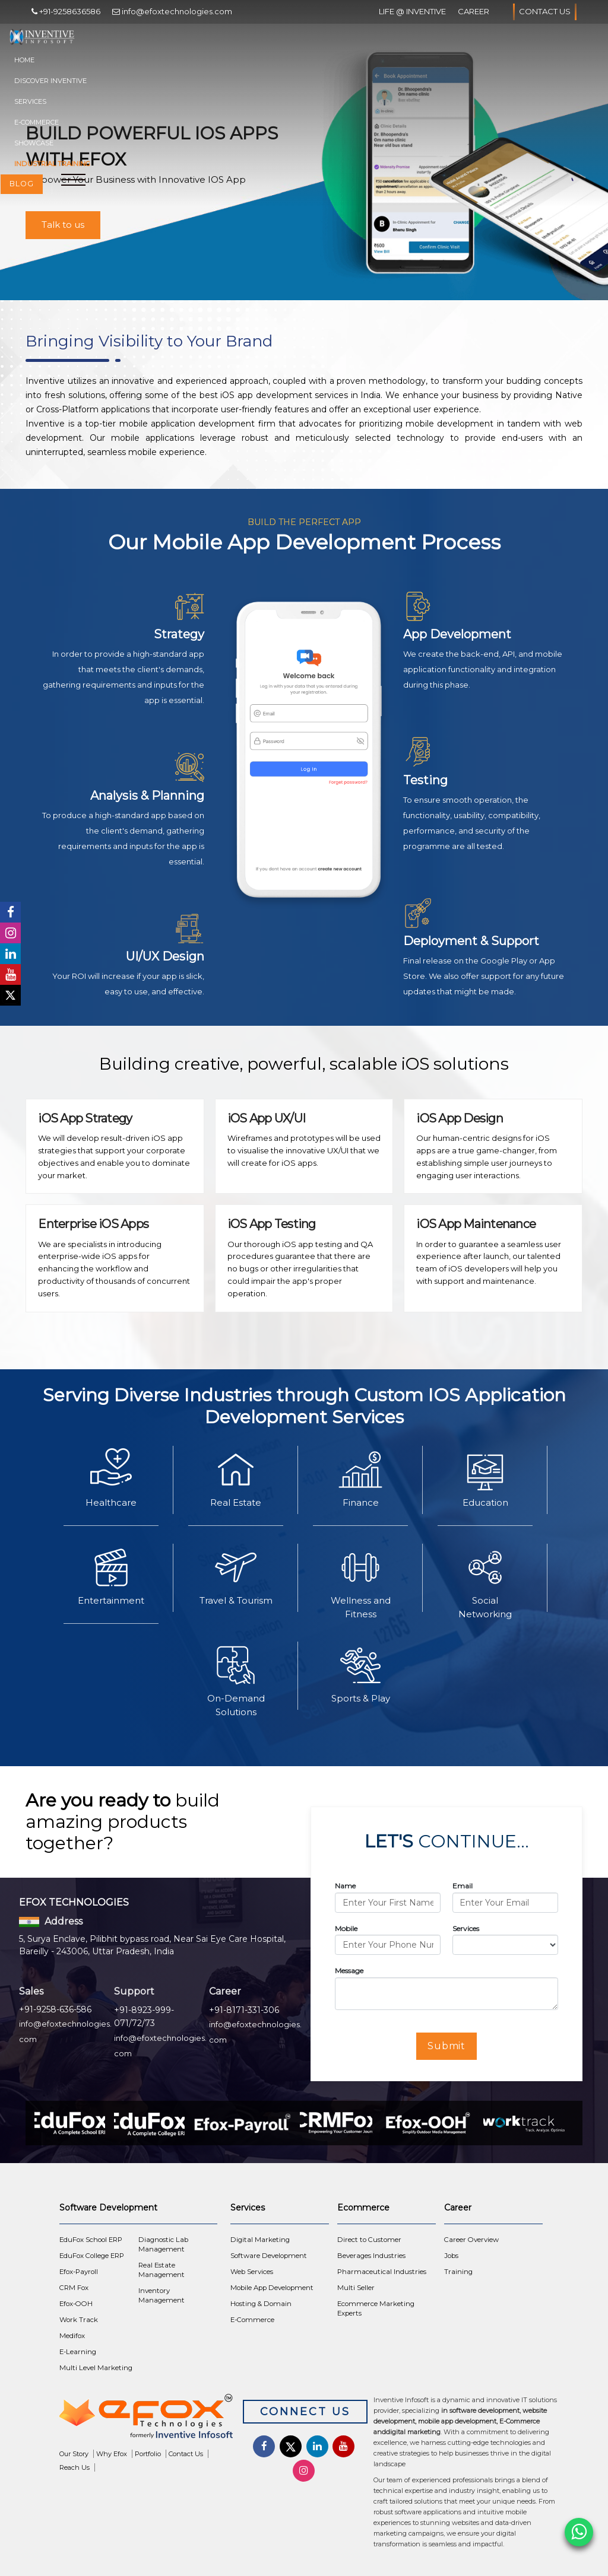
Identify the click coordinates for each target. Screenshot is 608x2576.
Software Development (268, 2255)
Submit (447, 2046)
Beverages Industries (371, 2255)
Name (345, 1885)
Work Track (78, 2320)
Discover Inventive (50, 81)
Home (24, 60)
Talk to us (63, 224)
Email (462, 1885)
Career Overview (471, 2239)
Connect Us (305, 2411)
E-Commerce (36, 122)
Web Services (251, 2271)
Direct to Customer (369, 2239)
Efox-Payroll (78, 2271)
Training (458, 2271)
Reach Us (74, 2467)
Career (473, 11)
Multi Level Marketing (95, 2368)
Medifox (72, 2336)
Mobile (346, 1928)
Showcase (33, 143)
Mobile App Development (272, 2288)
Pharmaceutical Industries (381, 2271)
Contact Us (545, 12)
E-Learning (77, 2352)
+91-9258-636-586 (55, 2009)
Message (349, 1970)
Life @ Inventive (412, 11)
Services (30, 101)
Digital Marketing (260, 2239)
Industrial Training (52, 164)
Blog (22, 183)
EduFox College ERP (91, 2255)
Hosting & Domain (261, 2304)
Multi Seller (356, 2288)
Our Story (73, 2454)
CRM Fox (73, 2288)
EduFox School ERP (90, 2239)
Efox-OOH (76, 2304)
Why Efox (111, 2454)
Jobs (451, 2255)
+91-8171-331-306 (244, 2010)
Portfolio (148, 2454)
